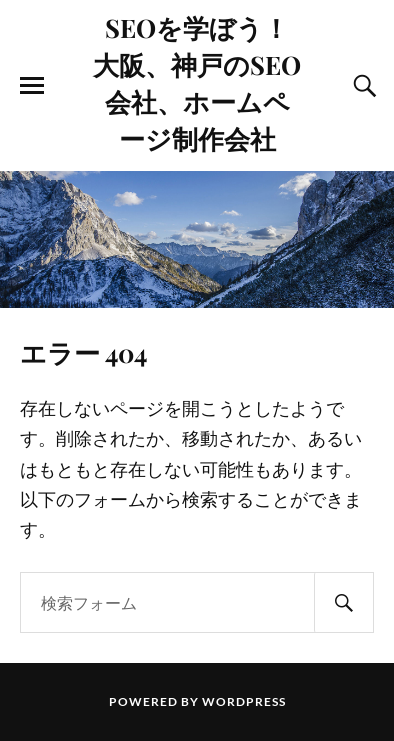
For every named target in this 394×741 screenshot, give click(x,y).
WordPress (244, 701)
